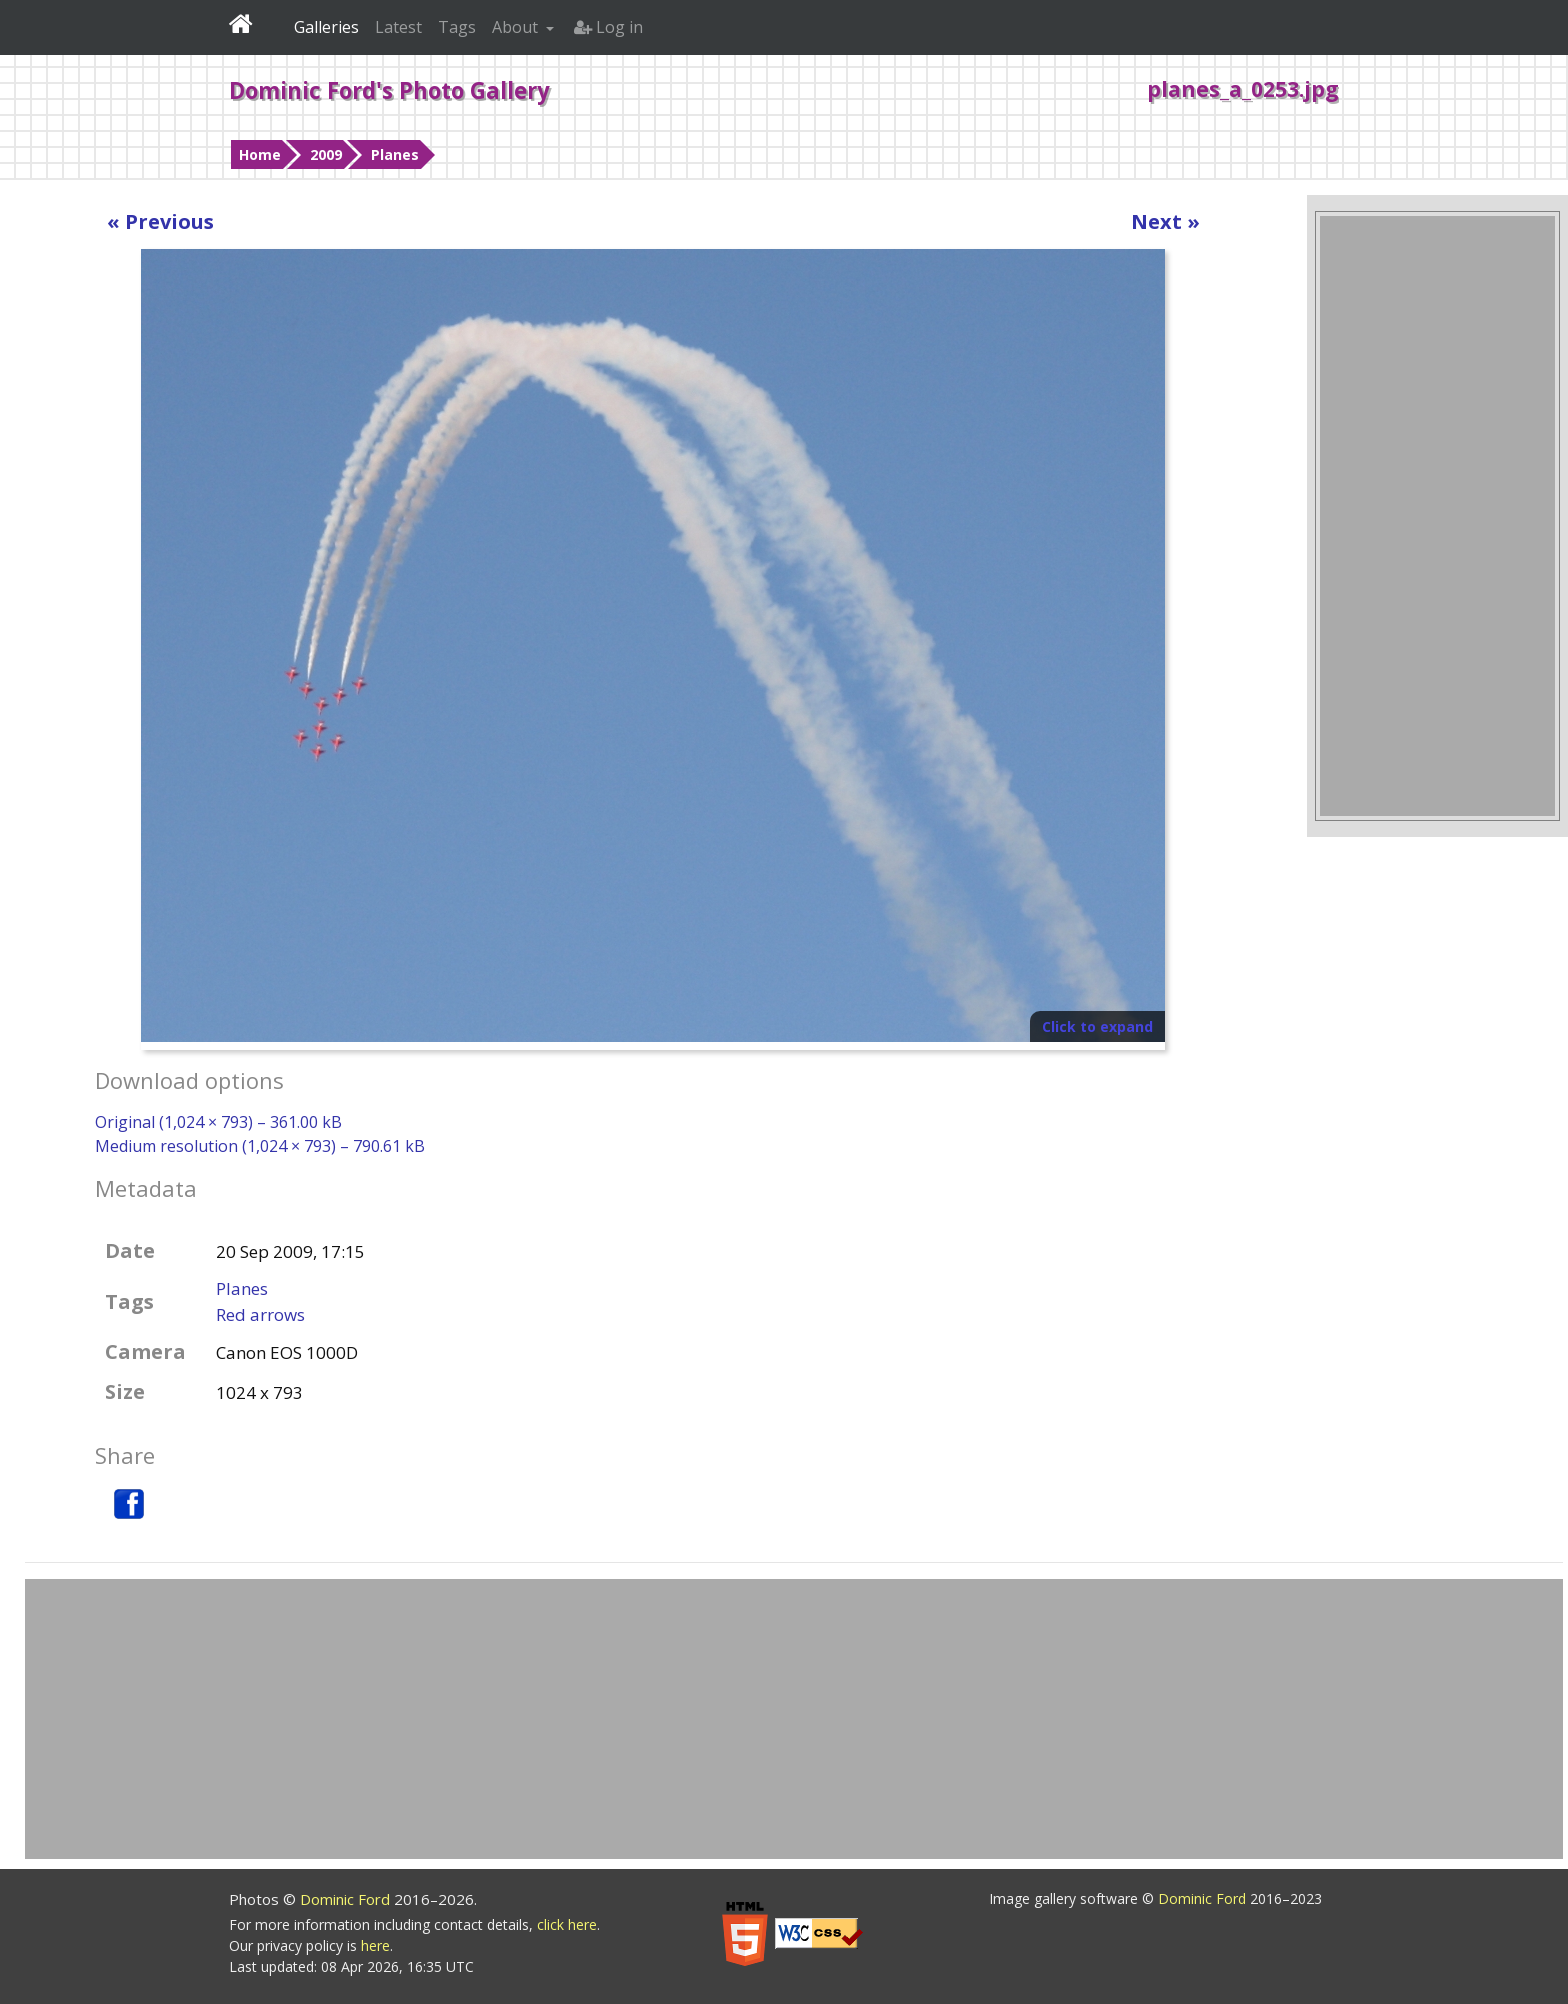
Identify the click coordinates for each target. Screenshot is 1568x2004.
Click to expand (1097, 1026)
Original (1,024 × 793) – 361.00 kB (218, 1122)
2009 (326, 154)
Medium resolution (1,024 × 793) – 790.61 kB (260, 1146)
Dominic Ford (347, 1899)
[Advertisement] (1437, 516)
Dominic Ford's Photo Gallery (389, 90)
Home (260, 154)
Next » (1165, 221)
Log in (608, 27)
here (375, 1945)
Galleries (326, 27)
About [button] (517, 27)
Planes (395, 154)
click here (567, 1924)
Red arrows (260, 1314)
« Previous (160, 221)
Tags (457, 27)
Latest (398, 27)
